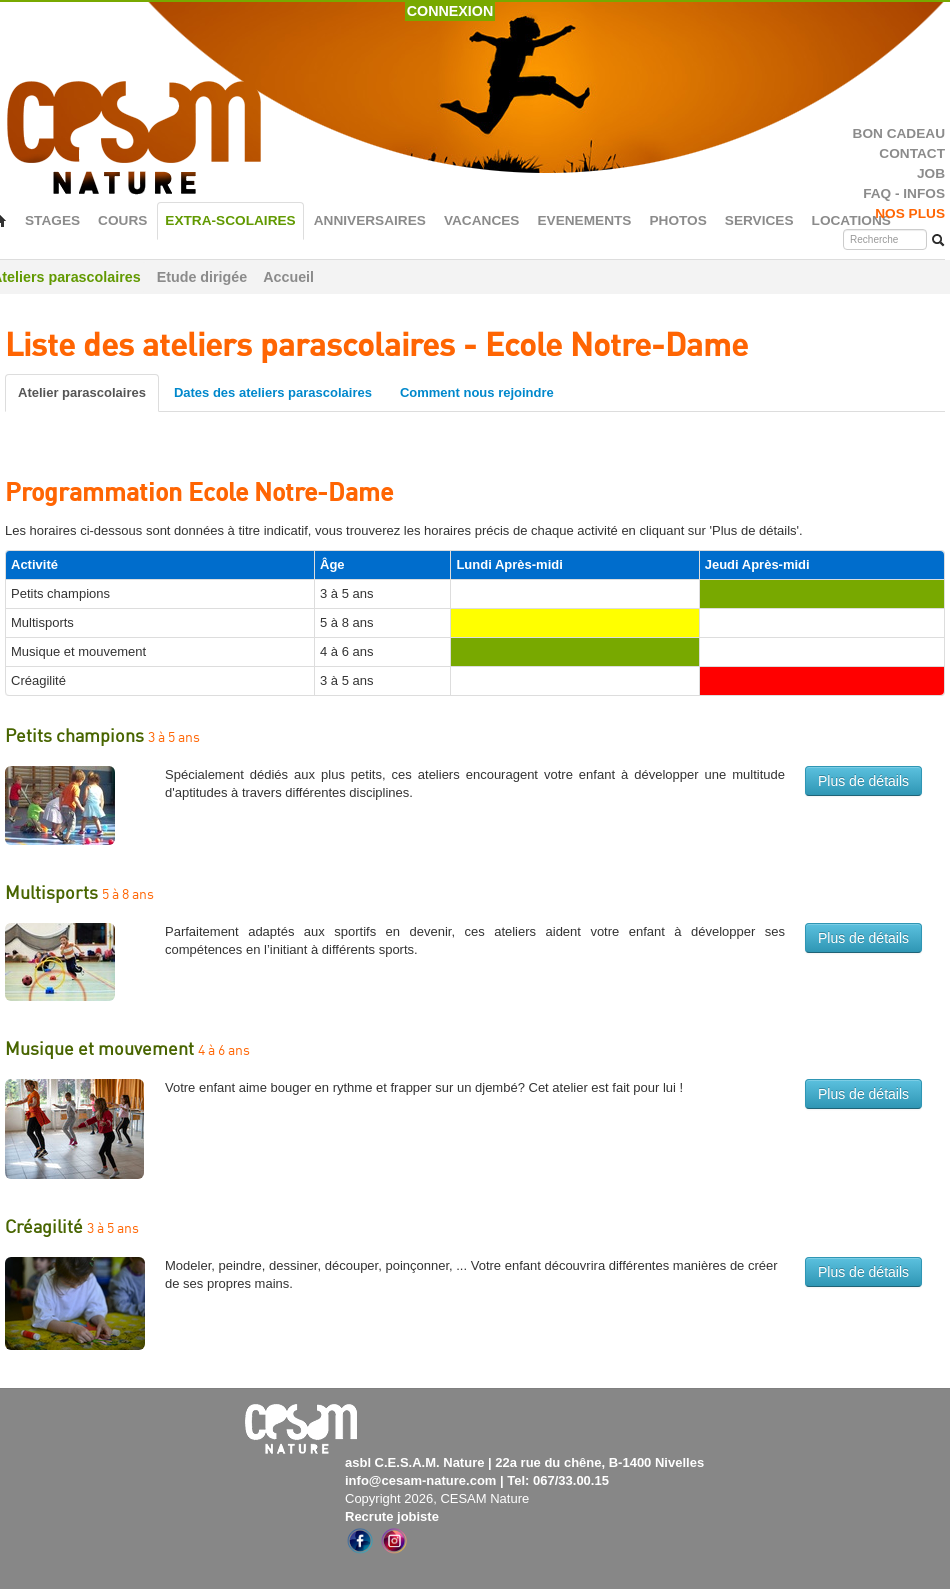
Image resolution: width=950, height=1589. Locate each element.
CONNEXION (450, 11)
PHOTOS (677, 220)
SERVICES (759, 220)
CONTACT (912, 153)
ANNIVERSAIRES (370, 220)
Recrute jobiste (392, 1516)
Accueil (288, 277)
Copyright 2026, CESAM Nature (437, 1498)
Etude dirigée (202, 277)
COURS (122, 220)
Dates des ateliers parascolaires (273, 392)
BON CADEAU (899, 133)
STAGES (52, 220)
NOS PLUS (910, 213)
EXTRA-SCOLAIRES (230, 220)
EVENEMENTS (584, 220)
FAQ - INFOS (904, 193)
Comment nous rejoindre (477, 392)
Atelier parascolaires (82, 392)
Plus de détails (863, 781)
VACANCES (482, 220)
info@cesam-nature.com (420, 1480)
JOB (931, 173)
